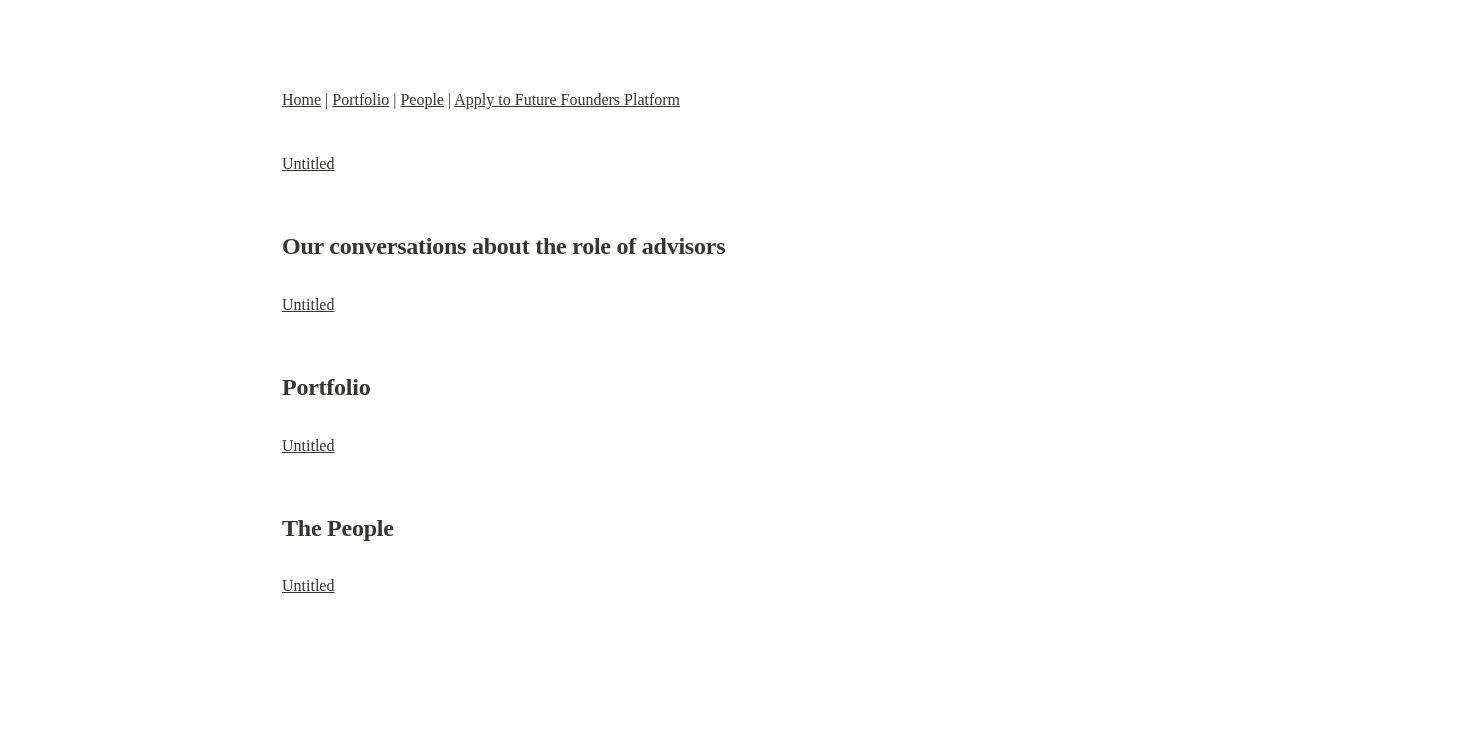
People (422, 99)
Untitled (308, 163)
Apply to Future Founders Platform (567, 99)
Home (301, 99)
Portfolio (360, 99)
